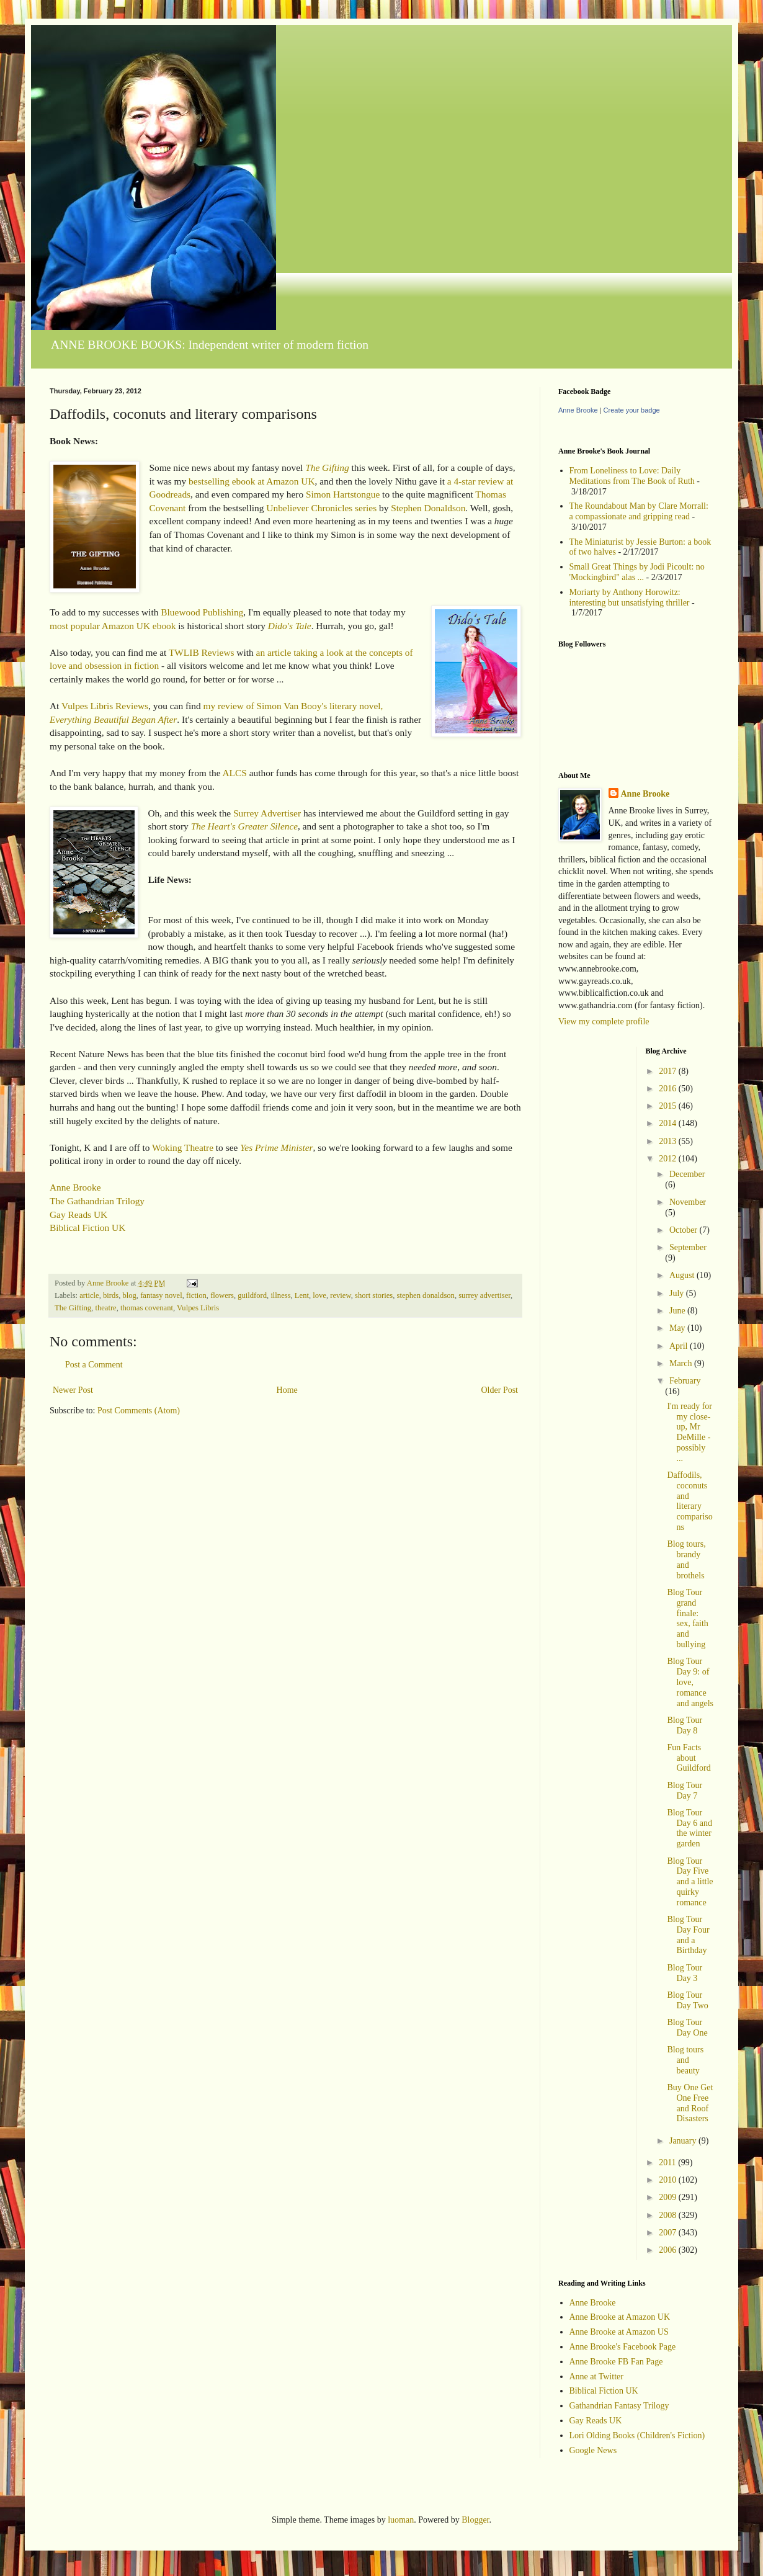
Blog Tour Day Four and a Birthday (688, 1935)
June (678, 1310)
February (685, 1380)
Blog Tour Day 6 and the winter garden (689, 1828)
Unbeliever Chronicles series (321, 508)
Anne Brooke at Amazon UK (620, 2317)
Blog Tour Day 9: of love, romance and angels (690, 1682)
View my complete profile (603, 1021)
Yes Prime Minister (276, 1147)
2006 (669, 2250)
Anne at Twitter (596, 2376)
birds (110, 1295)
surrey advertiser (484, 1295)
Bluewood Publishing (202, 612)
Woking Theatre (182, 1147)
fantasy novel (161, 1295)
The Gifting (327, 467)
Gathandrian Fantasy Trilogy (619, 2405)
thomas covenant (146, 1308)
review (340, 1295)
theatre (105, 1308)
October (684, 1230)
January (683, 2140)
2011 (668, 2162)
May (678, 1328)
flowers (222, 1295)
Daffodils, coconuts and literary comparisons (689, 1501)
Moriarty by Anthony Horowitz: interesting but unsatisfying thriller (629, 597)
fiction (196, 1295)
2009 (669, 2197)
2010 (669, 2180)
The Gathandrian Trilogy (97, 1201)
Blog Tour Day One (687, 2027)
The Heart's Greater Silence (244, 826)
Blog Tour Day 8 (684, 1725)
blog (129, 1295)
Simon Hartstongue (343, 494)
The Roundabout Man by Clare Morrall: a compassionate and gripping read (638, 511)
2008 (669, 2215)
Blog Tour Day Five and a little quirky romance (690, 1881)
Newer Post (73, 1390)
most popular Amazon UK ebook (113, 625)
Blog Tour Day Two (687, 2000)
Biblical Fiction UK (87, 1227)
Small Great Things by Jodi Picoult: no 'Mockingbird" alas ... (637, 572)
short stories (374, 1295)
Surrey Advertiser (267, 813)
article (89, 1295)
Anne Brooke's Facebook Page (622, 2346)
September (688, 1247)
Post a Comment (94, 1364)
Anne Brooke (75, 1187)
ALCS (234, 772)
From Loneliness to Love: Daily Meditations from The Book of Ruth (632, 476)
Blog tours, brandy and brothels (686, 1559)
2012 (669, 1158)
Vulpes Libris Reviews (104, 705)
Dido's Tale (289, 625)
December (687, 1174)
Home (287, 1390)
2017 (669, 1071)
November (687, 1202)
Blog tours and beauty (685, 2060)
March (681, 1363)
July (677, 1293)
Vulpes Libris (198, 1308)
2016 (669, 1088)
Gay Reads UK (78, 1214)
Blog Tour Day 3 (684, 1973)
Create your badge (632, 410)
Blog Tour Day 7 (684, 1790)
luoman (401, 2520)
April (679, 1346)
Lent (302, 1295)
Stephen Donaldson (428, 508)
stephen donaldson (426, 1295)
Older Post (500, 1390)
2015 (669, 1106)
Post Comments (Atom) (138, 1410)
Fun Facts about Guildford (688, 1758)
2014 (669, 1123)
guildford (252, 1295)
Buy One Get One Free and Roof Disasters (690, 2103)
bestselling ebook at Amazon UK (252, 481)
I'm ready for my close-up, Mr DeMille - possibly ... (689, 1432)
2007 (669, 2232)
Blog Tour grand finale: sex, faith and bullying (687, 1618)
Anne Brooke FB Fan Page (616, 2361)
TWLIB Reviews (201, 652)
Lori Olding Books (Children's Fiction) (637, 2435)
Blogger (475, 2520)
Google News (593, 2450)
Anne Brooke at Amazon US (619, 2332)
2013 (669, 1141)
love (319, 1295)
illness (280, 1295)
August (683, 1275)
